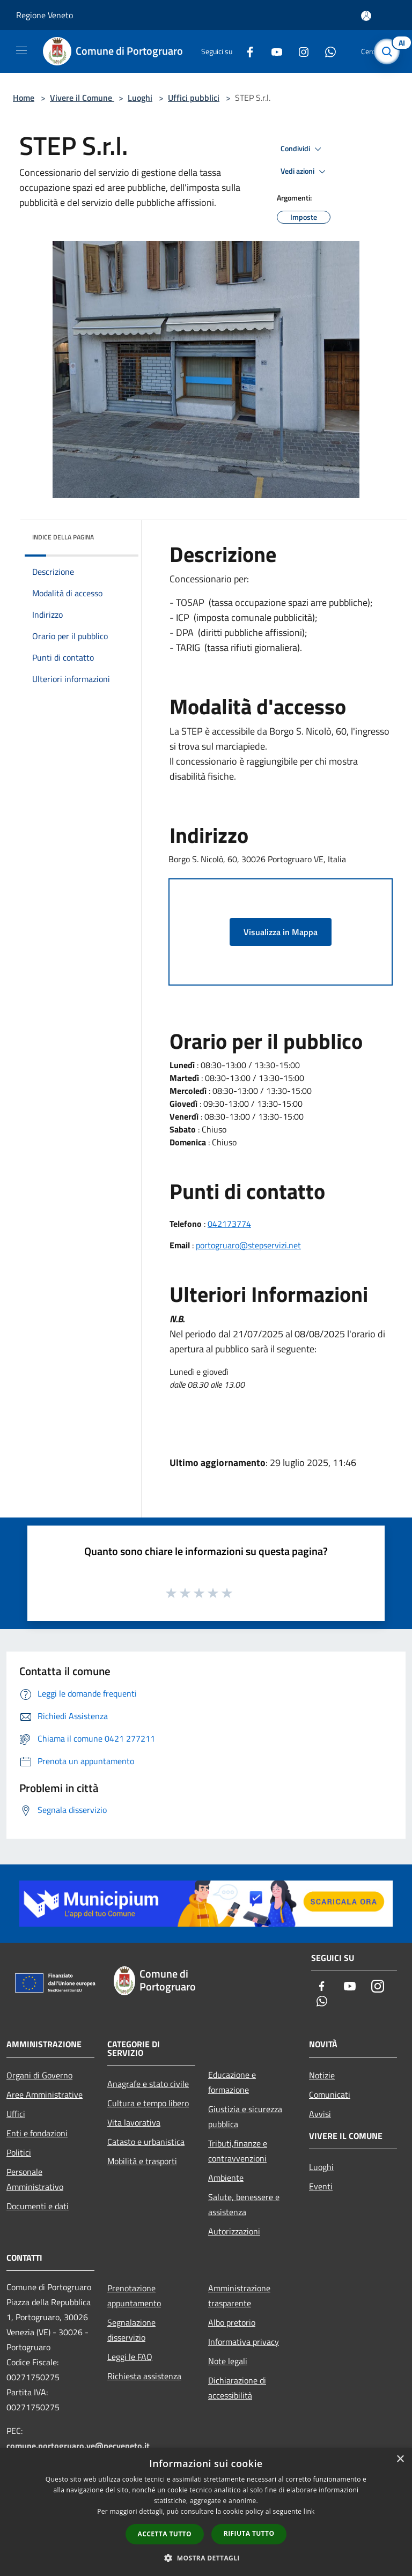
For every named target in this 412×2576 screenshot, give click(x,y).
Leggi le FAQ (129, 2356)
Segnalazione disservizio (131, 2330)
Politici (18, 2152)
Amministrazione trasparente (239, 2295)
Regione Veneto (44, 15)
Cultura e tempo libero (148, 2103)
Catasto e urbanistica (146, 2141)
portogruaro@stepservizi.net (248, 1245)
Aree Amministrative (44, 2094)
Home (23, 97)
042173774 (229, 1223)
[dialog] (206, 2512)
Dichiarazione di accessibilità (237, 2388)
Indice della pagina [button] (63, 537)
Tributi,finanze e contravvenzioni (237, 2151)
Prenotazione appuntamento (134, 2295)
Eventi (321, 2186)
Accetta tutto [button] (165, 2533)
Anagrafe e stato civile (148, 2083)
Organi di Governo (39, 2075)
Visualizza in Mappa (281, 932)
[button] (206, 2557)
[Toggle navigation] (21, 50)
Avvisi (320, 2113)
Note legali (227, 2361)
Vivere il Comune (82, 97)
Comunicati (329, 2094)
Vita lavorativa (133, 2122)
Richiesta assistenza (144, 2376)
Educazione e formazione (232, 2082)
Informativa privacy (243, 2341)
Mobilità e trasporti (142, 2161)
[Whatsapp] (326, 51)
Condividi (303, 149)
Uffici (15, 2113)
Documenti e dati (37, 2206)
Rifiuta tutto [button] (249, 2533)
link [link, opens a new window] (309, 2511)
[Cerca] (389, 51)
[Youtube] (272, 51)
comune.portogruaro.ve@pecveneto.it (78, 2445)
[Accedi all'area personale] (366, 16)
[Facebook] (245, 51)
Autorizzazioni (234, 2231)
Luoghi (140, 97)
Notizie (322, 2075)
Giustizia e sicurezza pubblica (245, 2116)
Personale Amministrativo (34, 2179)
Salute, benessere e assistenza (243, 2204)
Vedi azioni (305, 171)
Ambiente (226, 2177)
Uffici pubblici (193, 97)
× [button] (400, 2459)
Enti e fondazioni (37, 2133)
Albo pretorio (231, 2322)
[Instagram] (299, 51)
